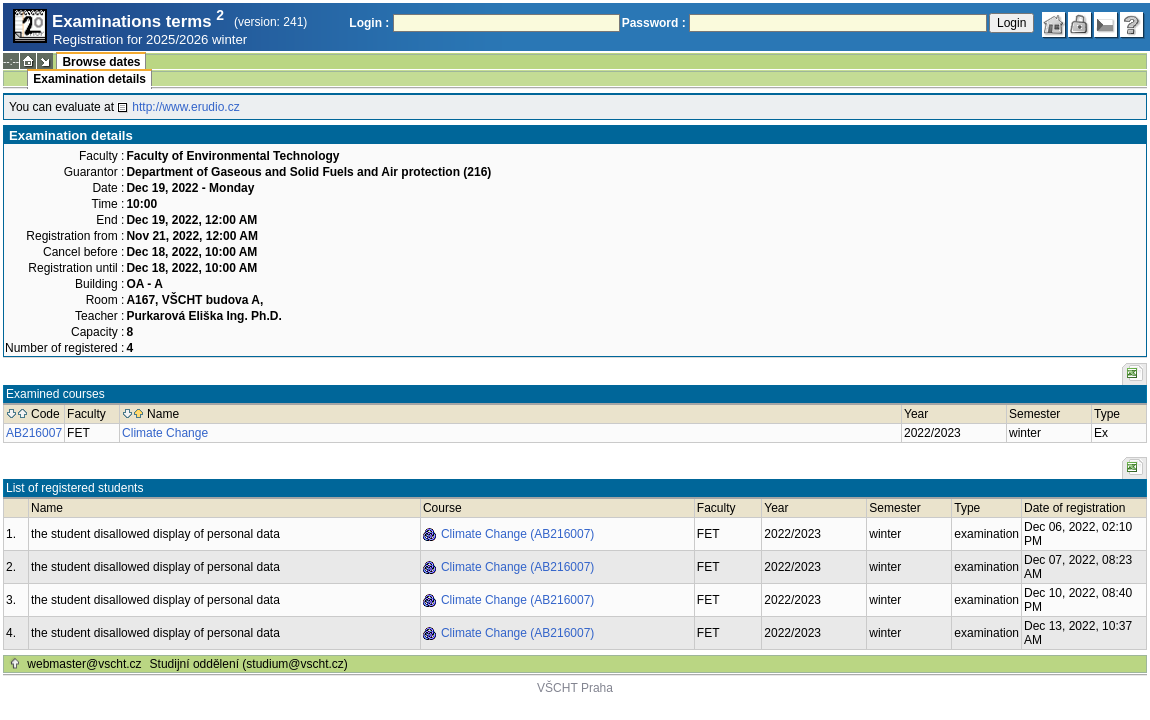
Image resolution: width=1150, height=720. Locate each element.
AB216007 (34, 433)
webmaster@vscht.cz (84, 664)
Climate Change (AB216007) (517, 534)
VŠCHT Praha (575, 688)
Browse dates (101, 62)
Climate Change (165, 433)
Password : (654, 23)
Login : (369, 23)
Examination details (89, 79)
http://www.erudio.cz (185, 107)
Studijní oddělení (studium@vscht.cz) (249, 664)
